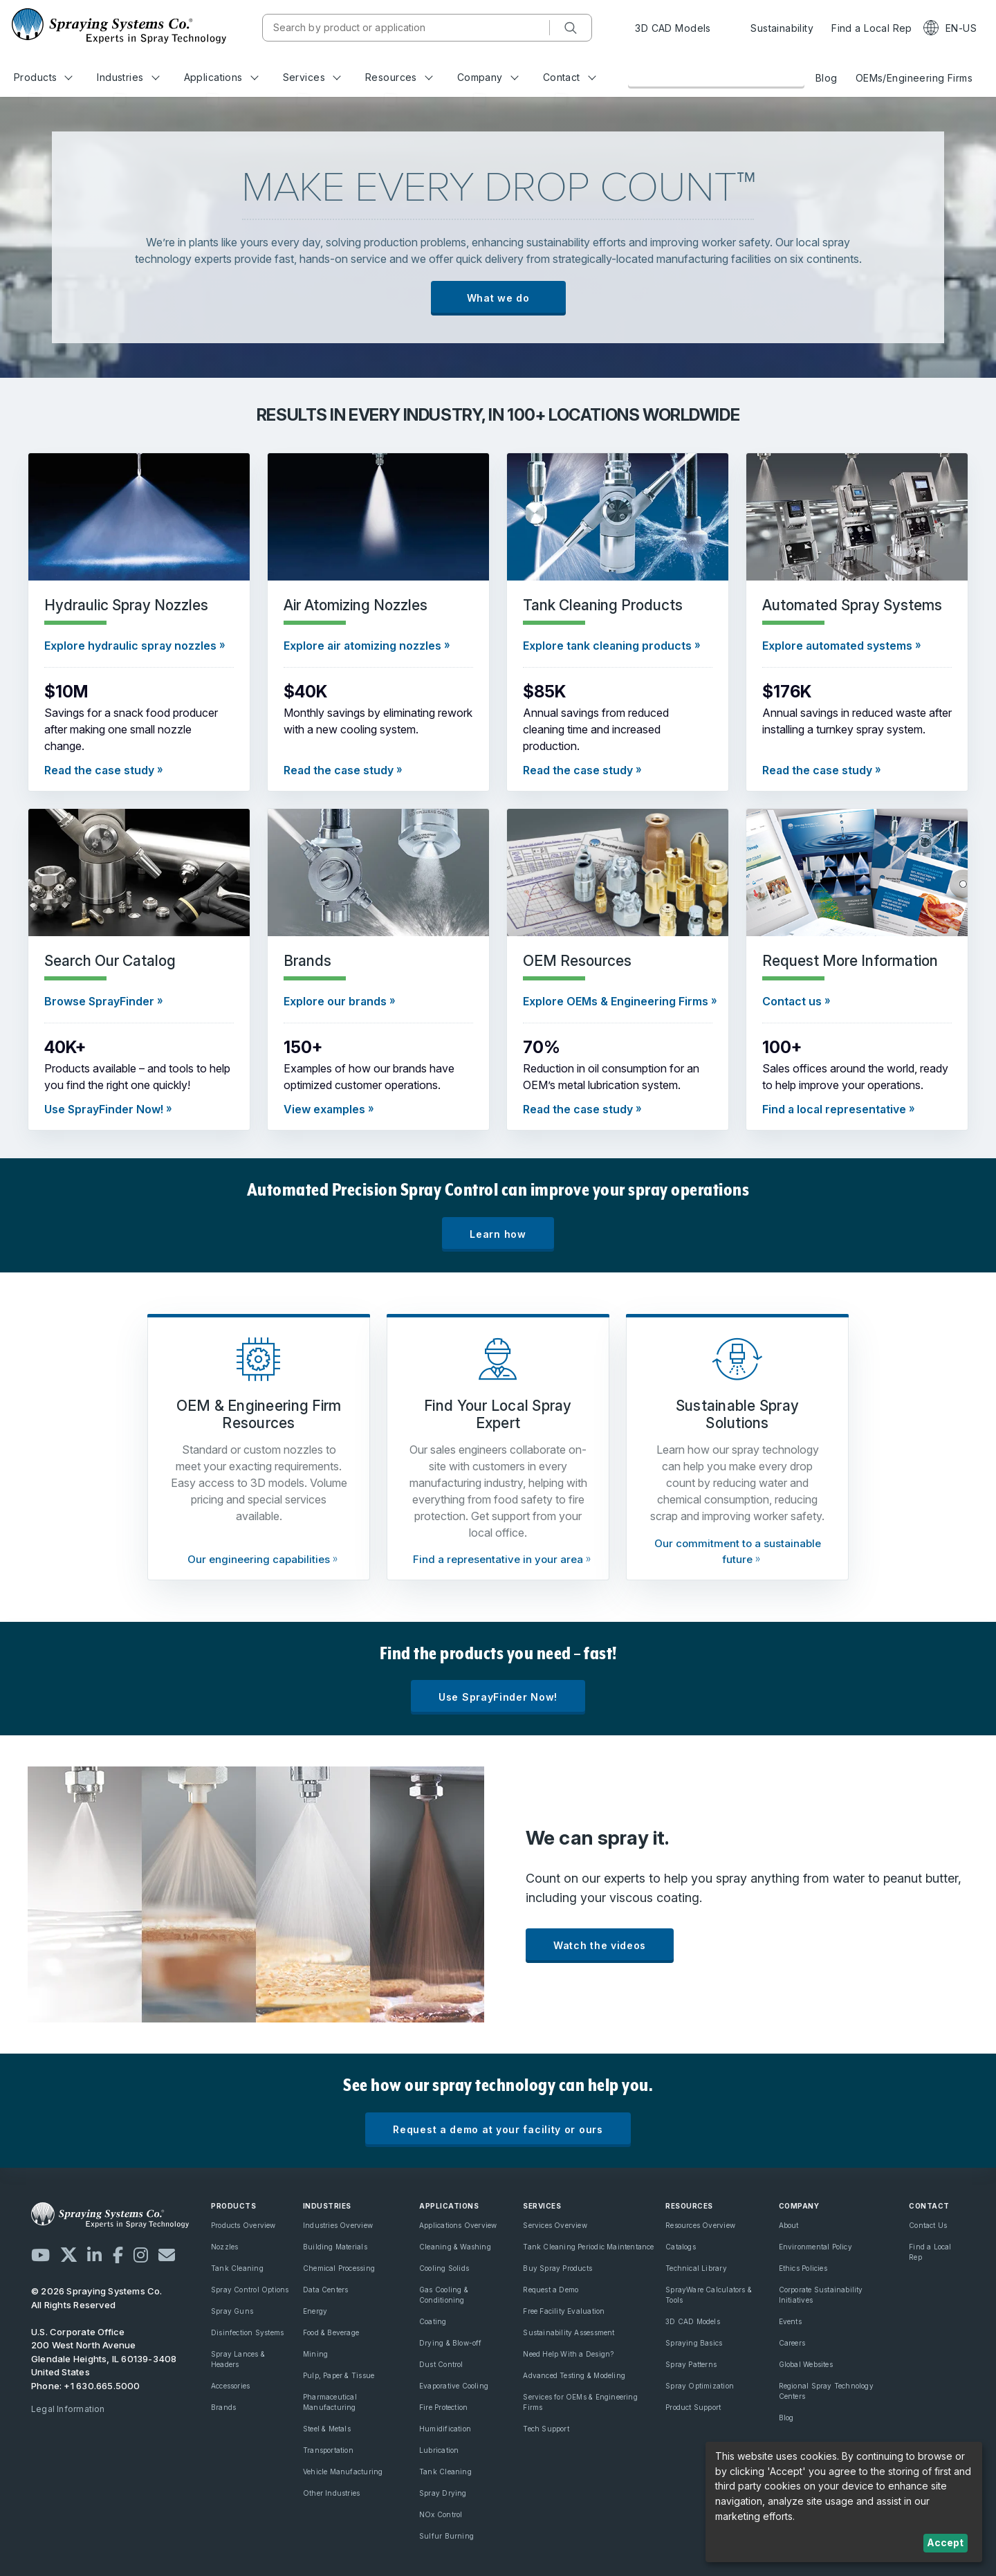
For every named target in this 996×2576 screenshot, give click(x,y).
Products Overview (243, 2225)
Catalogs (680, 2246)
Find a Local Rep (871, 28)
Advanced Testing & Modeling (574, 2375)
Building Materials (335, 2246)
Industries (128, 77)
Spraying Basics (693, 2343)
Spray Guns (232, 2311)
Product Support (693, 2407)
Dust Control (441, 2364)
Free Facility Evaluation (564, 2311)
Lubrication (439, 2450)
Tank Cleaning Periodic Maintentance (588, 2246)
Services (312, 77)
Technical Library (696, 2268)
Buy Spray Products (557, 2268)
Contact (569, 77)
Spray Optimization (699, 2386)
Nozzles (224, 2246)
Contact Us (928, 2225)
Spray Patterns (691, 2364)
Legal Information (68, 2409)
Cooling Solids (444, 2268)
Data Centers (326, 2289)
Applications (221, 77)
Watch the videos (599, 1945)
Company (488, 77)
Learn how (498, 1234)
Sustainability (771, 28)
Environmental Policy (815, 2246)
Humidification (445, 2428)
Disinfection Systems (247, 2332)
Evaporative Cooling (453, 2386)
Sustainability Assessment (568, 2332)
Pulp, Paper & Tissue (338, 2375)
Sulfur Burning (446, 2536)
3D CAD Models (672, 28)
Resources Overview (700, 2225)
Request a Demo (550, 2289)
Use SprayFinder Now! (498, 1697)
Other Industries (331, 2493)
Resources (398, 77)
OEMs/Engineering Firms (914, 78)
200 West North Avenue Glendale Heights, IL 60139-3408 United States (104, 2358)
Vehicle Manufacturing (342, 2471)
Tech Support (546, 2428)
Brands (223, 2407)
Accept (945, 2542)
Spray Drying (443, 2493)
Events (790, 2321)
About (789, 2225)
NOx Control (440, 2514)
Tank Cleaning (237, 2268)
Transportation (328, 2450)
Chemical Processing (339, 2268)
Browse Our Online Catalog (716, 77)
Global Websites (806, 2364)
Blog (826, 78)
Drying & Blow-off (450, 2343)
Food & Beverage (331, 2332)
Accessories (230, 2386)
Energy (315, 2311)
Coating (432, 2321)
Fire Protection (443, 2407)
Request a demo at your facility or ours (497, 2129)
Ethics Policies (803, 2268)
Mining (315, 2354)
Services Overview (555, 2225)
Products (43, 77)
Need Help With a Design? (568, 2354)
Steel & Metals (327, 2428)
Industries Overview (338, 2225)
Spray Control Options (249, 2289)
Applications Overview (458, 2225)
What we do (498, 298)
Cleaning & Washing (455, 2246)
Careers (792, 2343)
